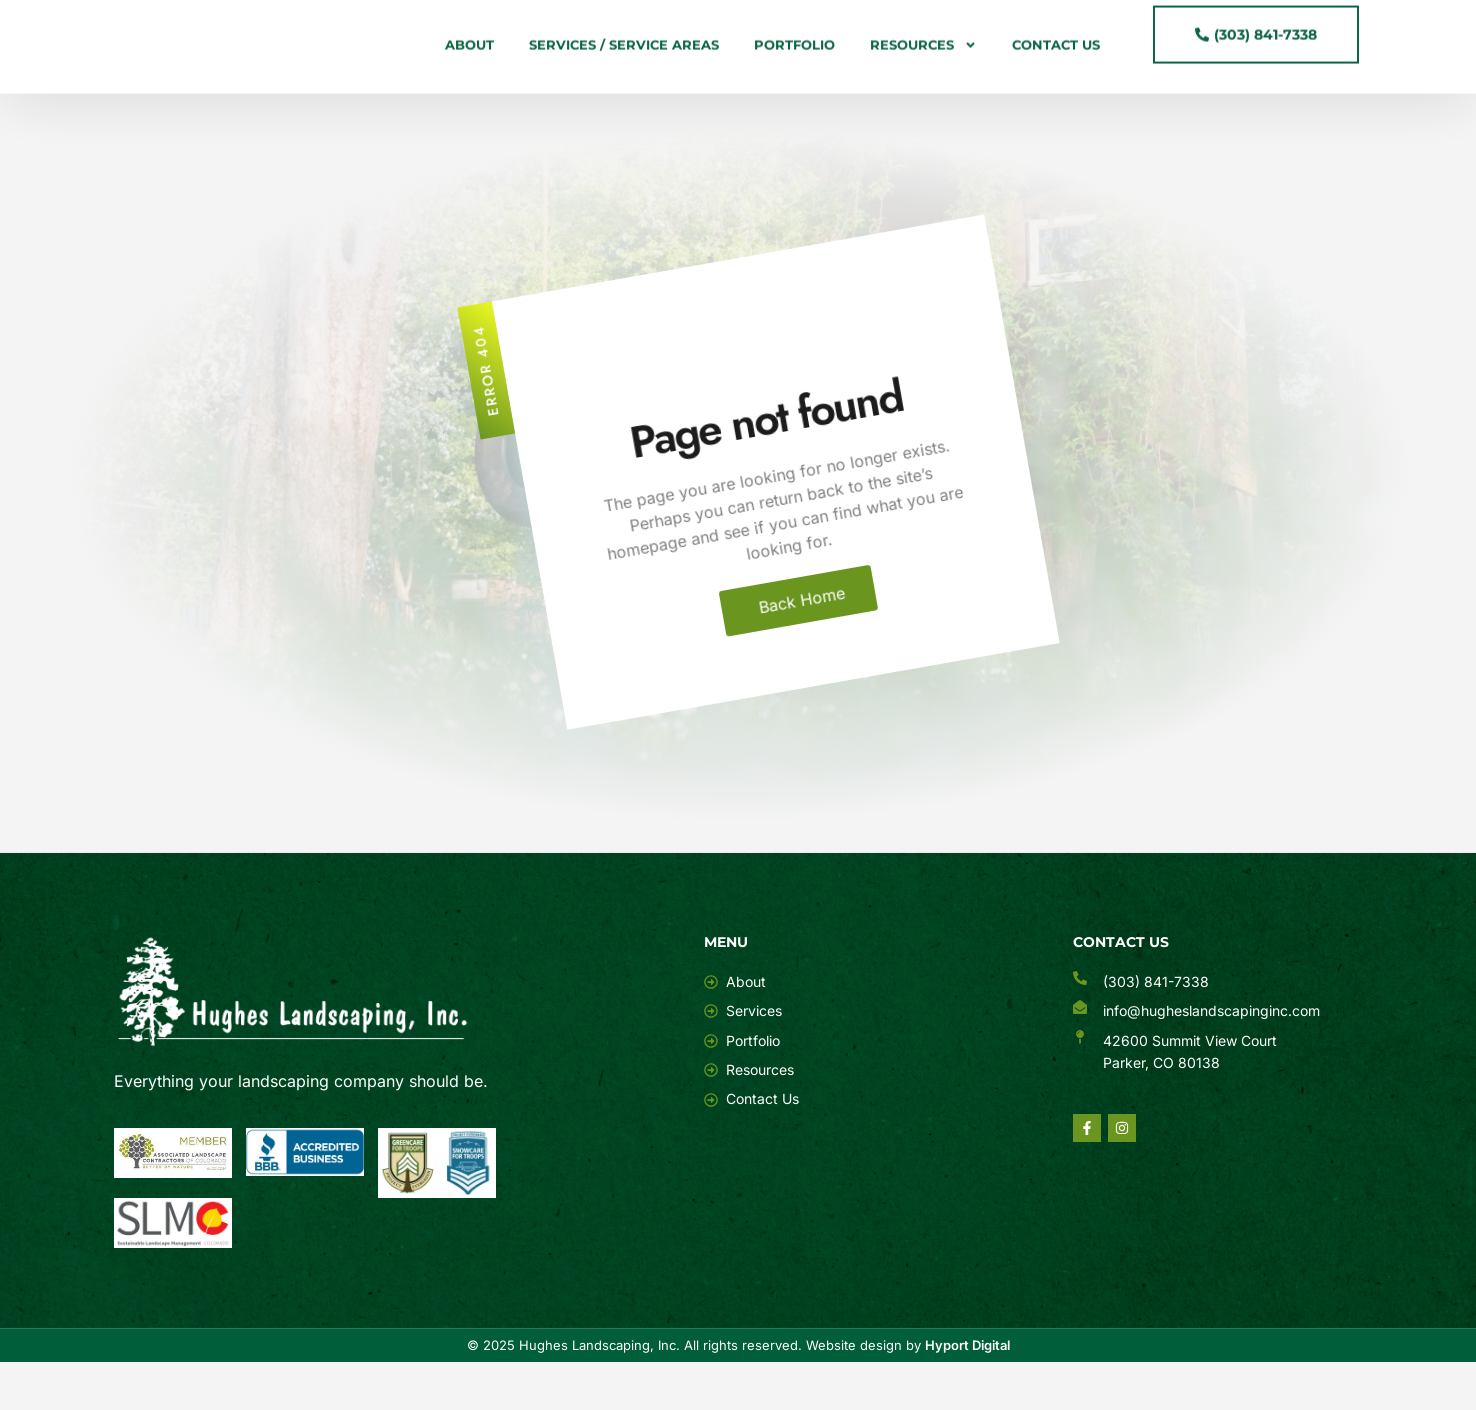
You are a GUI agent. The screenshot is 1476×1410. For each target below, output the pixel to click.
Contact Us (1056, 50)
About (469, 50)
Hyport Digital (967, 1393)
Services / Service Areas (624, 50)
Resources (923, 50)
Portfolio (794, 50)
